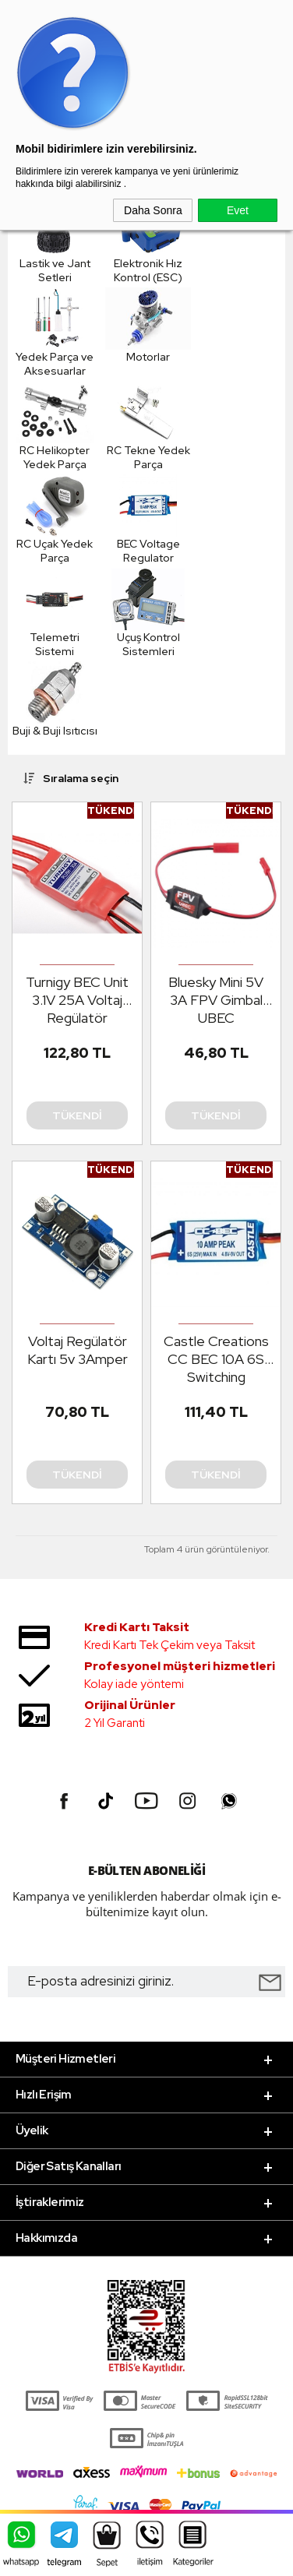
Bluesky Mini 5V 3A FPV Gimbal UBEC (215, 1000)
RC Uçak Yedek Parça (54, 519)
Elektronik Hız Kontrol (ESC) (148, 239)
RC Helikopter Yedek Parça (54, 426)
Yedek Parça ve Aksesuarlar (54, 332)
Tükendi (77, 1115)
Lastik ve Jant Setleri (54, 239)
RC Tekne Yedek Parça (148, 426)
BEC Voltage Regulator (148, 519)
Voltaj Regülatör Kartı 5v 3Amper (77, 1350)
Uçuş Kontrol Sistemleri (148, 613)
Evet (238, 210)
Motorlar (148, 325)
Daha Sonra (153, 210)
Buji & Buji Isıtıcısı (54, 699)
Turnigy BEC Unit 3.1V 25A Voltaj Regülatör (77, 1000)
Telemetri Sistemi (54, 613)
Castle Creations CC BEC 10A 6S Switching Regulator (216, 1359)
